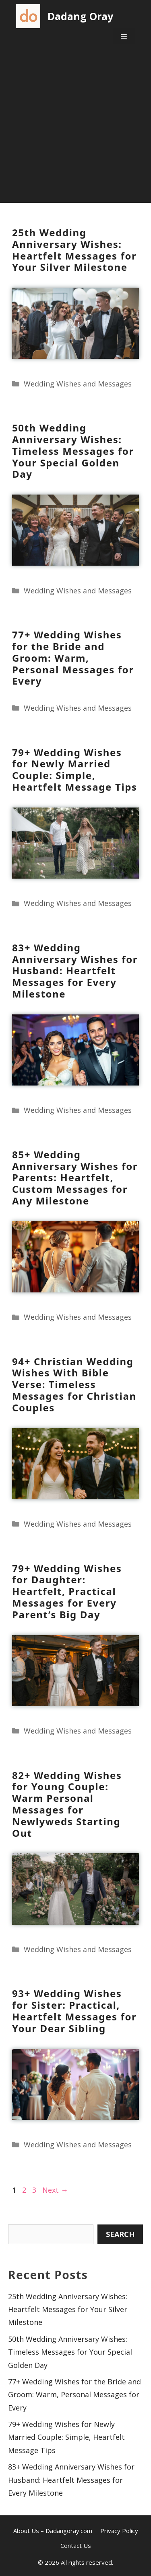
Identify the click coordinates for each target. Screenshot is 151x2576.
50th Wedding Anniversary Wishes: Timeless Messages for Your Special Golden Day (73, 450)
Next (55, 2190)
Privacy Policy (119, 2531)
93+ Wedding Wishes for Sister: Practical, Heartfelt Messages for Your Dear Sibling (74, 2010)
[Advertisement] (75, 127)
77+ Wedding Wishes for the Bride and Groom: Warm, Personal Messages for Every (73, 657)
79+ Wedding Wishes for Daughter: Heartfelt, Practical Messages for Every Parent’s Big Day (67, 1591)
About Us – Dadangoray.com (52, 2531)
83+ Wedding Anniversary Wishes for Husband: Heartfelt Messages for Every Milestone (75, 970)
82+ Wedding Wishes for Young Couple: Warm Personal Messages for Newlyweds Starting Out (67, 1804)
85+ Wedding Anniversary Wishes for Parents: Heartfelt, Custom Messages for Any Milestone (75, 1177)
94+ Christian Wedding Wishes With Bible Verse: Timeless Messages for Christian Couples (74, 1384)
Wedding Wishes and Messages (78, 383)
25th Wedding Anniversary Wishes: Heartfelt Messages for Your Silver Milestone (74, 250)
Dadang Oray (80, 16)
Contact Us (75, 2545)
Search (120, 2234)
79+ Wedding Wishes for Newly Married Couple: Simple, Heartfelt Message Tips (74, 769)
